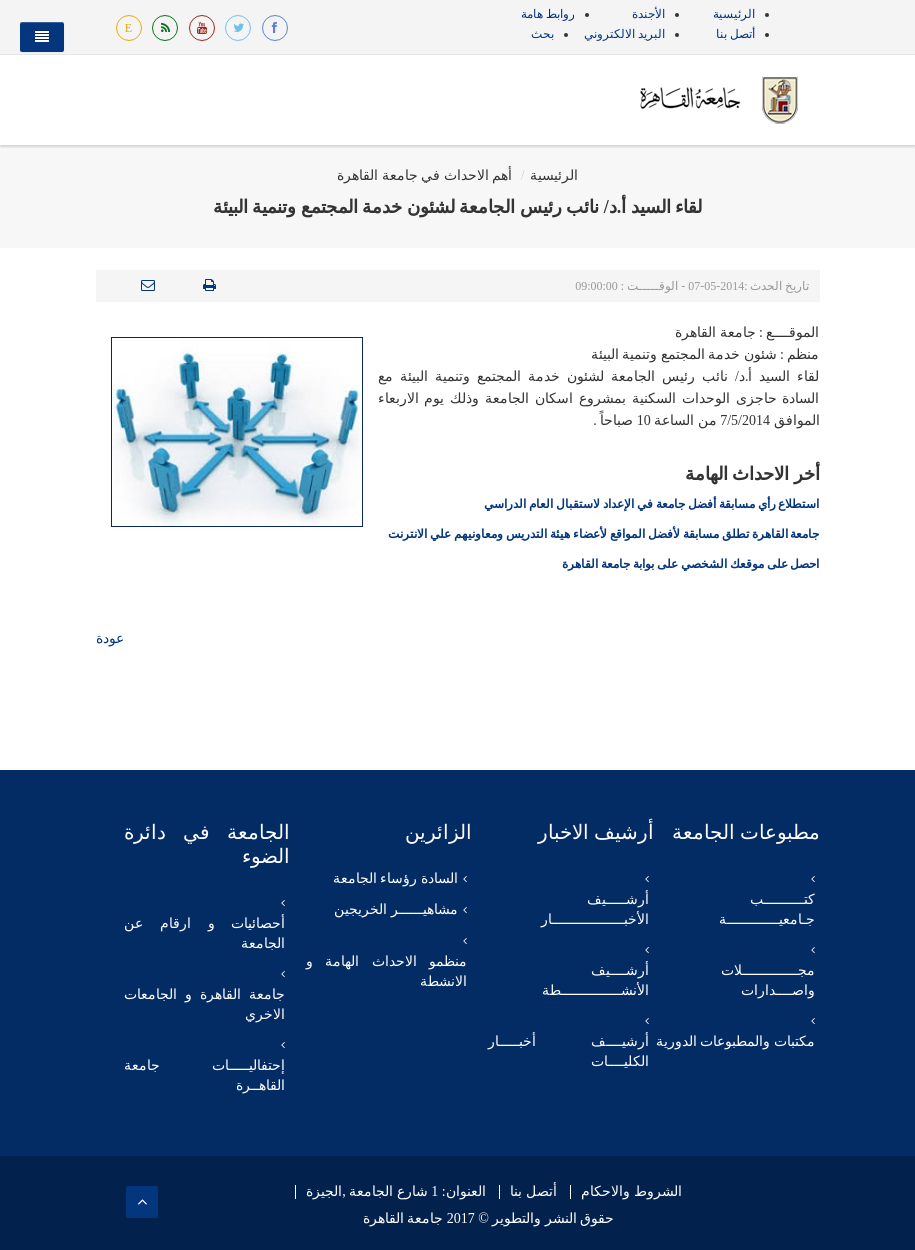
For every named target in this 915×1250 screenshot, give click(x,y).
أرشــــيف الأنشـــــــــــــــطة (595, 980)
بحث (542, 34)
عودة (110, 638)
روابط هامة (548, 14)
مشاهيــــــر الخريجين (396, 909)
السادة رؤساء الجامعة (395, 878)
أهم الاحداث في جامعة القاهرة (424, 175)
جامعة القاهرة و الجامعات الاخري (204, 1004)
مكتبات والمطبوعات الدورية (735, 1041)
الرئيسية (734, 14)
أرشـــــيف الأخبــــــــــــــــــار (595, 909)
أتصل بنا (735, 34)
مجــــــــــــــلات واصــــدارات (768, 980)
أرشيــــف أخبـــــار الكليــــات (568, 1051)
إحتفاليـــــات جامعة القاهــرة (204, 1075)
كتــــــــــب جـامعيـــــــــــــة (767, 909)
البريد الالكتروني (624, 34)
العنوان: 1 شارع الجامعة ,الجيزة (395, 1192)
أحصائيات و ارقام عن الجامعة (204, 933)
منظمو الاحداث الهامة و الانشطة (386, 971)
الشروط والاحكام (631, 1192)
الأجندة (648, 14)
